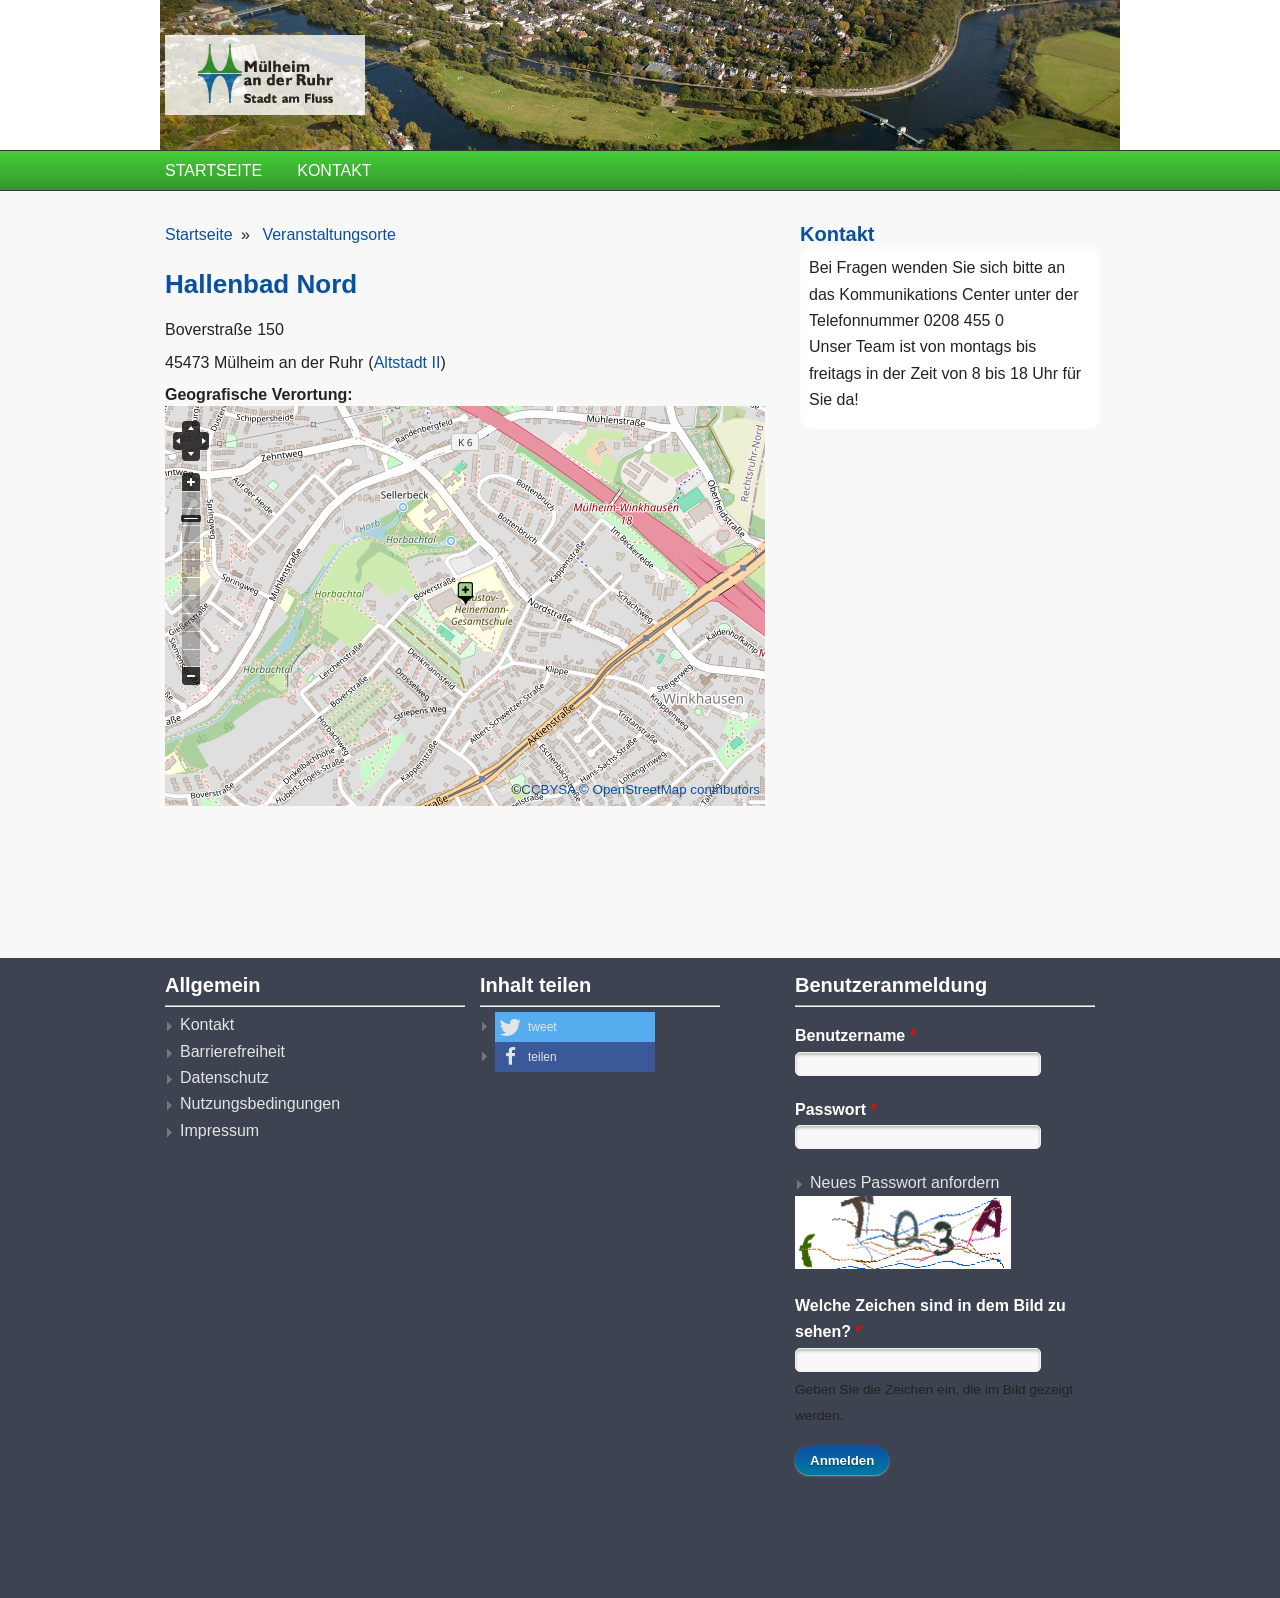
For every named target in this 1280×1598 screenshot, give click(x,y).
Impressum (219, 1130)
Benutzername (855, 1035)
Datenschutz (224, 1077)
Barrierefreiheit (232, 1051)
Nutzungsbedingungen (260, 1103)
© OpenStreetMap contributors (669, 789)
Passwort (836, 1109)
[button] (575, 1027)
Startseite (213, 170)
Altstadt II (407, 362)
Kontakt (334, 170)
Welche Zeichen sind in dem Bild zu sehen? (930, 1318)
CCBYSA (548, 789)
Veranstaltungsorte (328, 234)
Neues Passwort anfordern (904, 1182)
